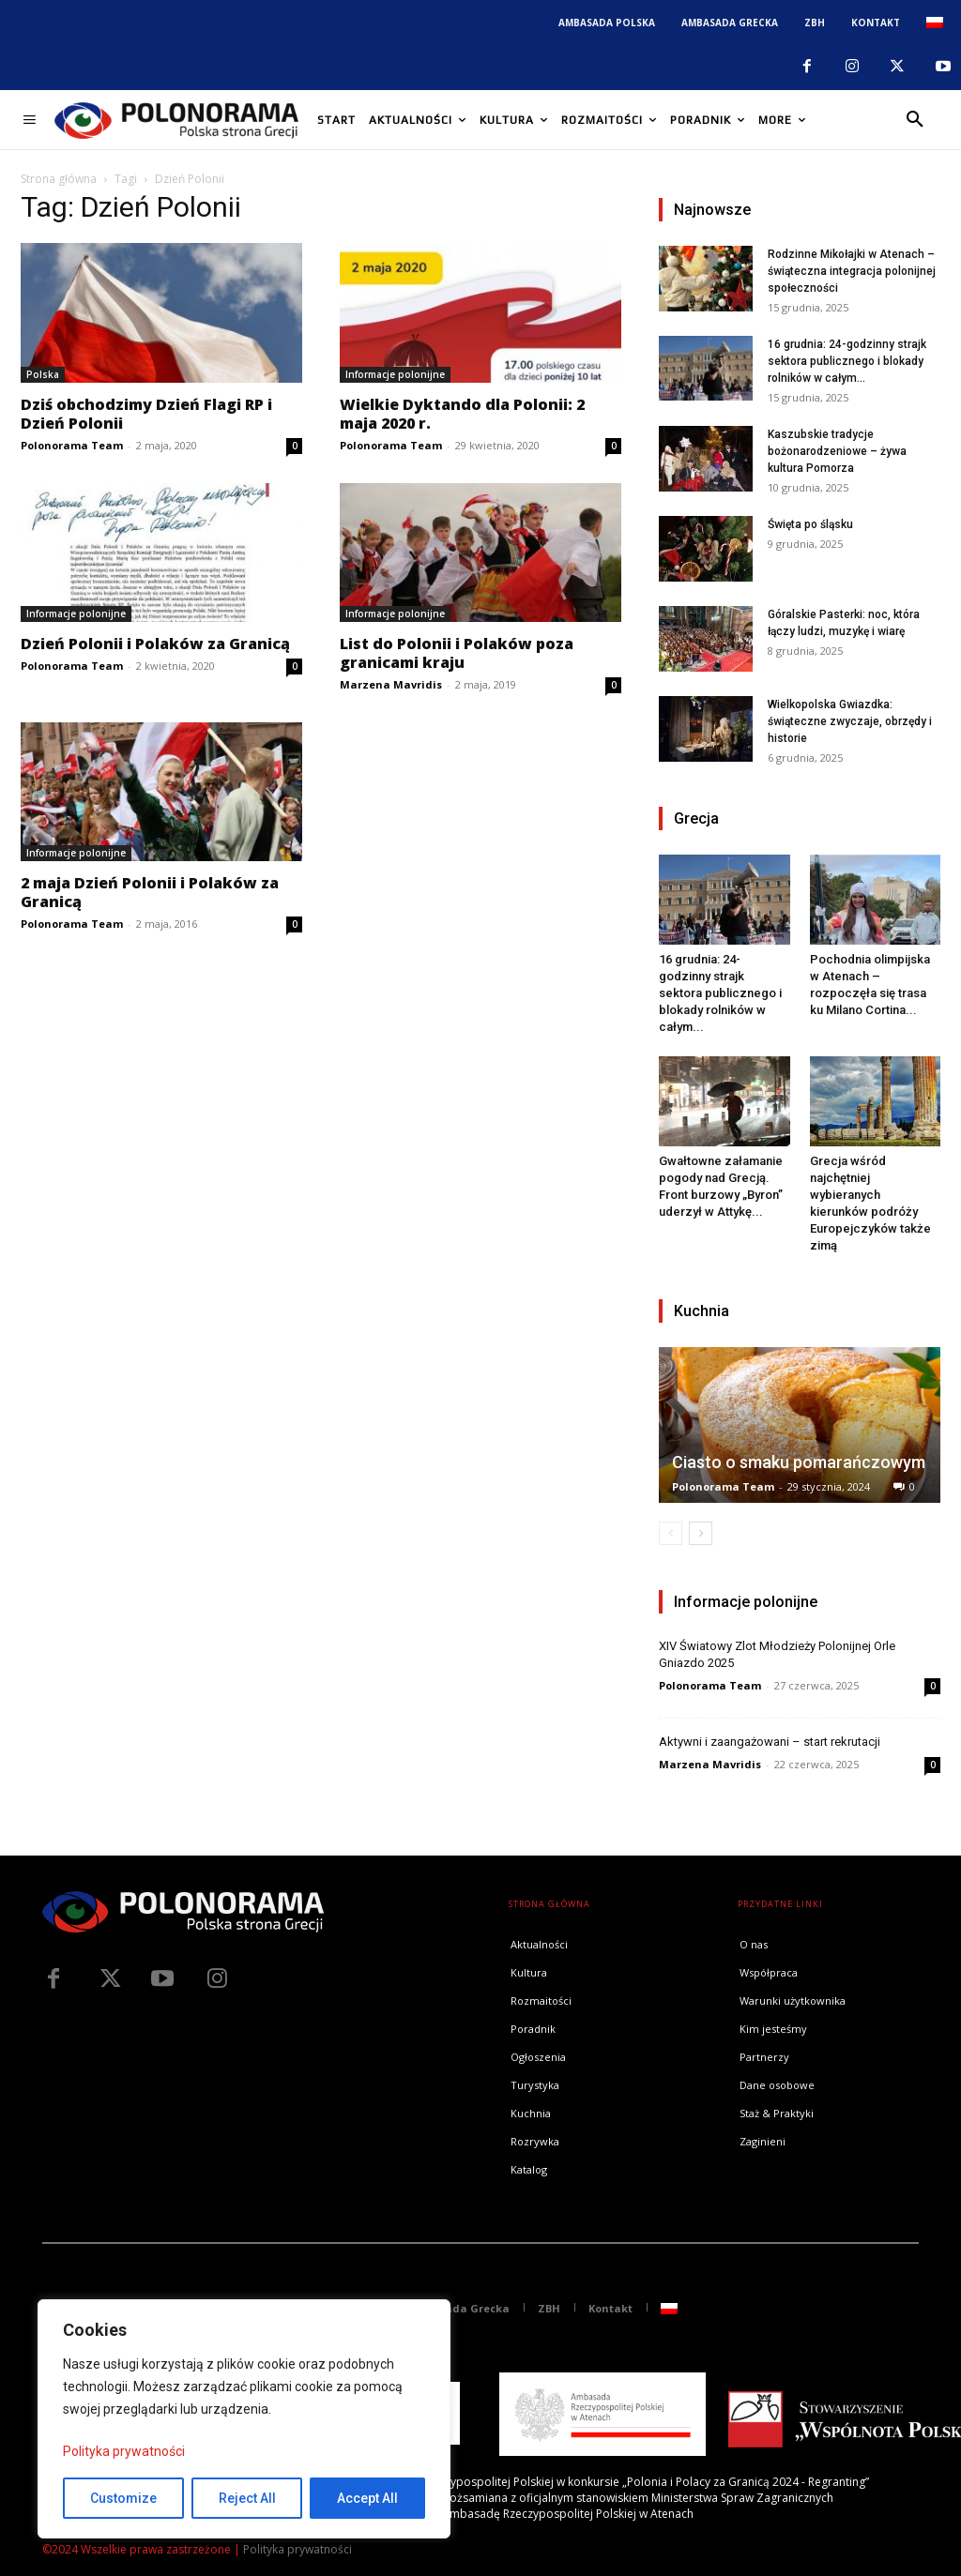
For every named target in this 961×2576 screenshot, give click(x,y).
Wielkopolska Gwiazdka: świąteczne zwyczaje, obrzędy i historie (850, 721)
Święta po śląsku (810, 524)
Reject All (247, 2498)
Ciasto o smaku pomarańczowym (798, 1462)
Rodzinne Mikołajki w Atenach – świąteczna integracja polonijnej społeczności (852, 271)
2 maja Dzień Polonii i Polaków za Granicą (150, 892)
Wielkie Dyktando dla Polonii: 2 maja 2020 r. (462, 413)
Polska (42, 374)
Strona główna (59, 179)
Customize (123, 2498)
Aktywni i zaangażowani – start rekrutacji (769, 1742)
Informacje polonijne (395, 374)
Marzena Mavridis (391, 684)
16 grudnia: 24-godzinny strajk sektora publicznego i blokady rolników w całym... (847, 361)
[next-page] (700, 1533)
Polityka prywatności (124, 2451)
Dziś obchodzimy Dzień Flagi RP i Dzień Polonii (146, 413)
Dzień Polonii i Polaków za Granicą (155, 643)
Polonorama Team (72, 445)
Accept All (367, 2498)
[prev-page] (670, 1533)
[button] (915, 120)
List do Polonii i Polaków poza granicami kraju (456, 653)
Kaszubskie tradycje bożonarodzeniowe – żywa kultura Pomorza (837, 451)
